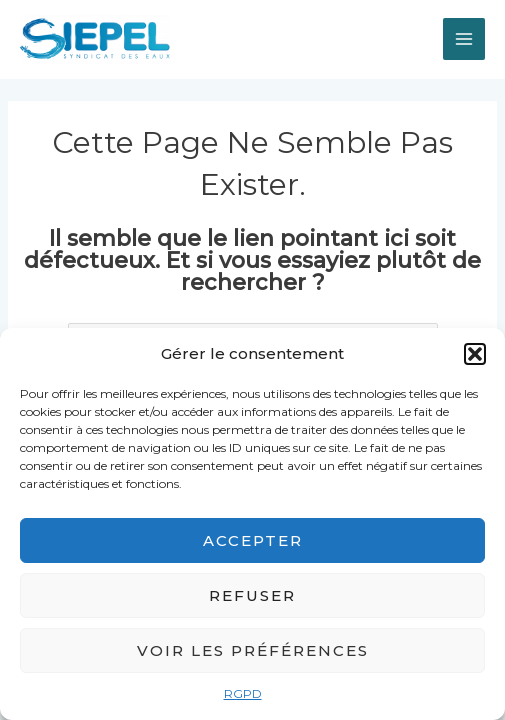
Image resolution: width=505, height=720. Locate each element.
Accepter (253, 540)
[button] (475, 354)
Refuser (252, 595)
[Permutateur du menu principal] (464, 39)
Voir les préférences (253, 650)
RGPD (243, 693)
